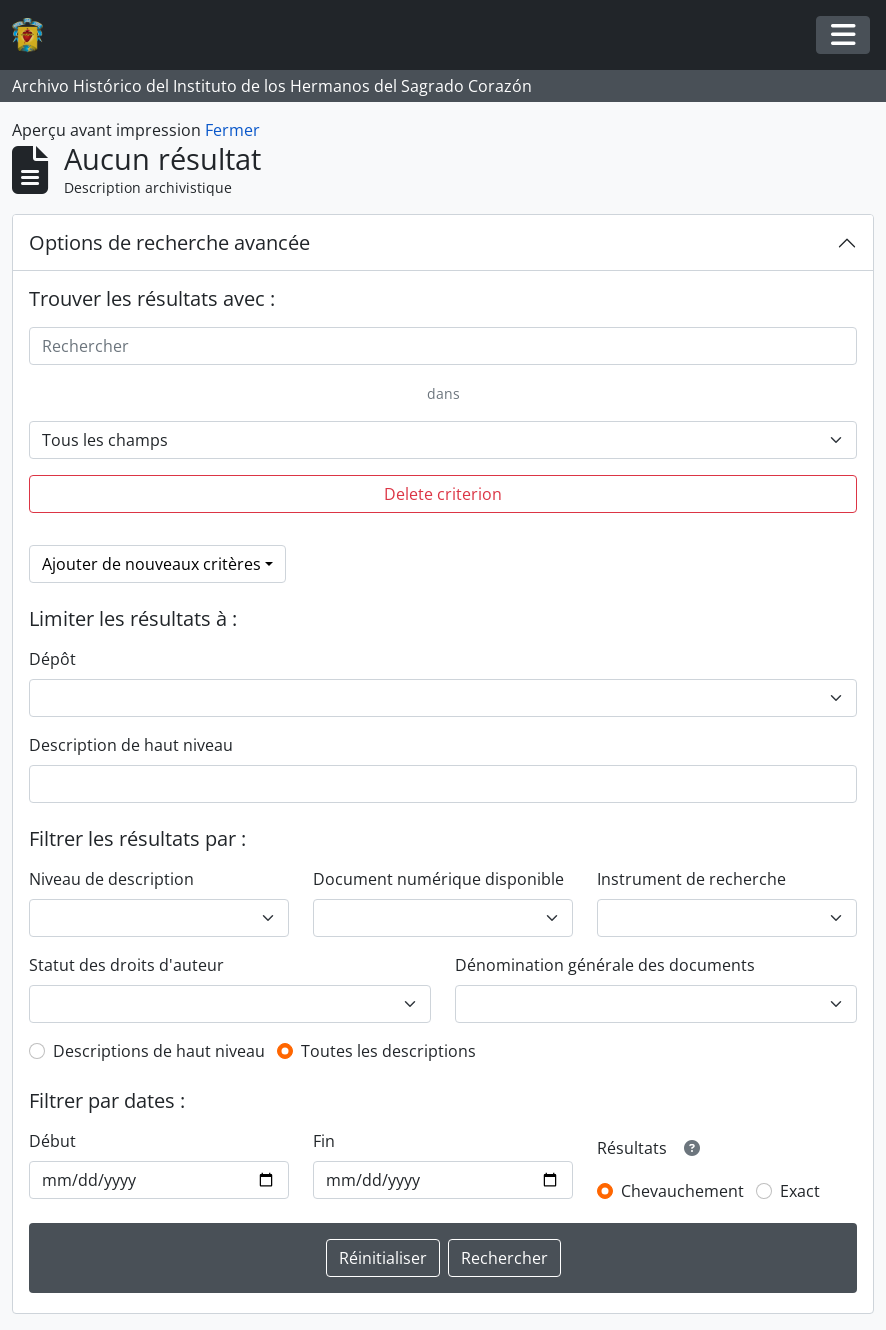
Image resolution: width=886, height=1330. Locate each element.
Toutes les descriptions (388, 1051)
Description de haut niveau (131, 745)
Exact (800, 1191)
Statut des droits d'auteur (126, 965)
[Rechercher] (443, 346)
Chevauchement (682, 1191)
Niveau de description (111, 879)
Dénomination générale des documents (605, 965)
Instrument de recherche (691, 879)
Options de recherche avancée (169, 242)
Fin (324, 1141)
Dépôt (52, 659)
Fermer (232, 130)
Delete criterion (443, 494)
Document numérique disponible (438, 879)
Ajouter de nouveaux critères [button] (151, 564)
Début (52, 1141)
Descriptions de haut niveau (159, 1051)
